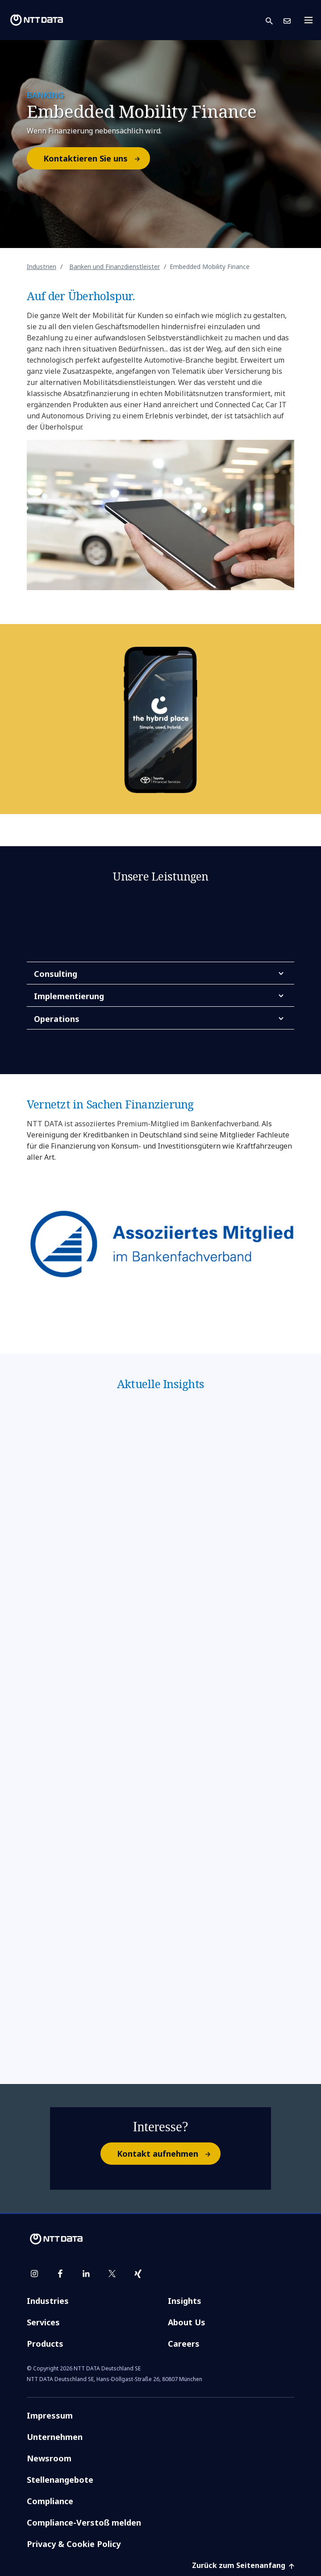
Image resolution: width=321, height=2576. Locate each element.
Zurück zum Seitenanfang (243, 2565)
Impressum (50, 2415)
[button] (274, 20)
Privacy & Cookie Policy (74, 2544)
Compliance (50, 2501)
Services (43, 2322)
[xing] (138, 2273)
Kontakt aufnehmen (168, 2153)
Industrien (41, 266)
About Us (186, 2322)
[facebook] (60, 2273)
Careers (184, 2343)
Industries (48, 2300)
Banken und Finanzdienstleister (114, 266)
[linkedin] (86, 2273)
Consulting (55, 973)
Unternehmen (55, 2436)
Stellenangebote (60, 2479)
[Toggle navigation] (311, 20)
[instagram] (34, 2273)
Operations (56, 1018)
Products (45, 2343)
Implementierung (69, 996)
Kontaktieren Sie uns (96, 158)
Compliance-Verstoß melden (84, 2522)
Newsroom (49, 2458)
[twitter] (112, 2273)
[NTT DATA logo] (36, 20)
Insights (184, 2300)
